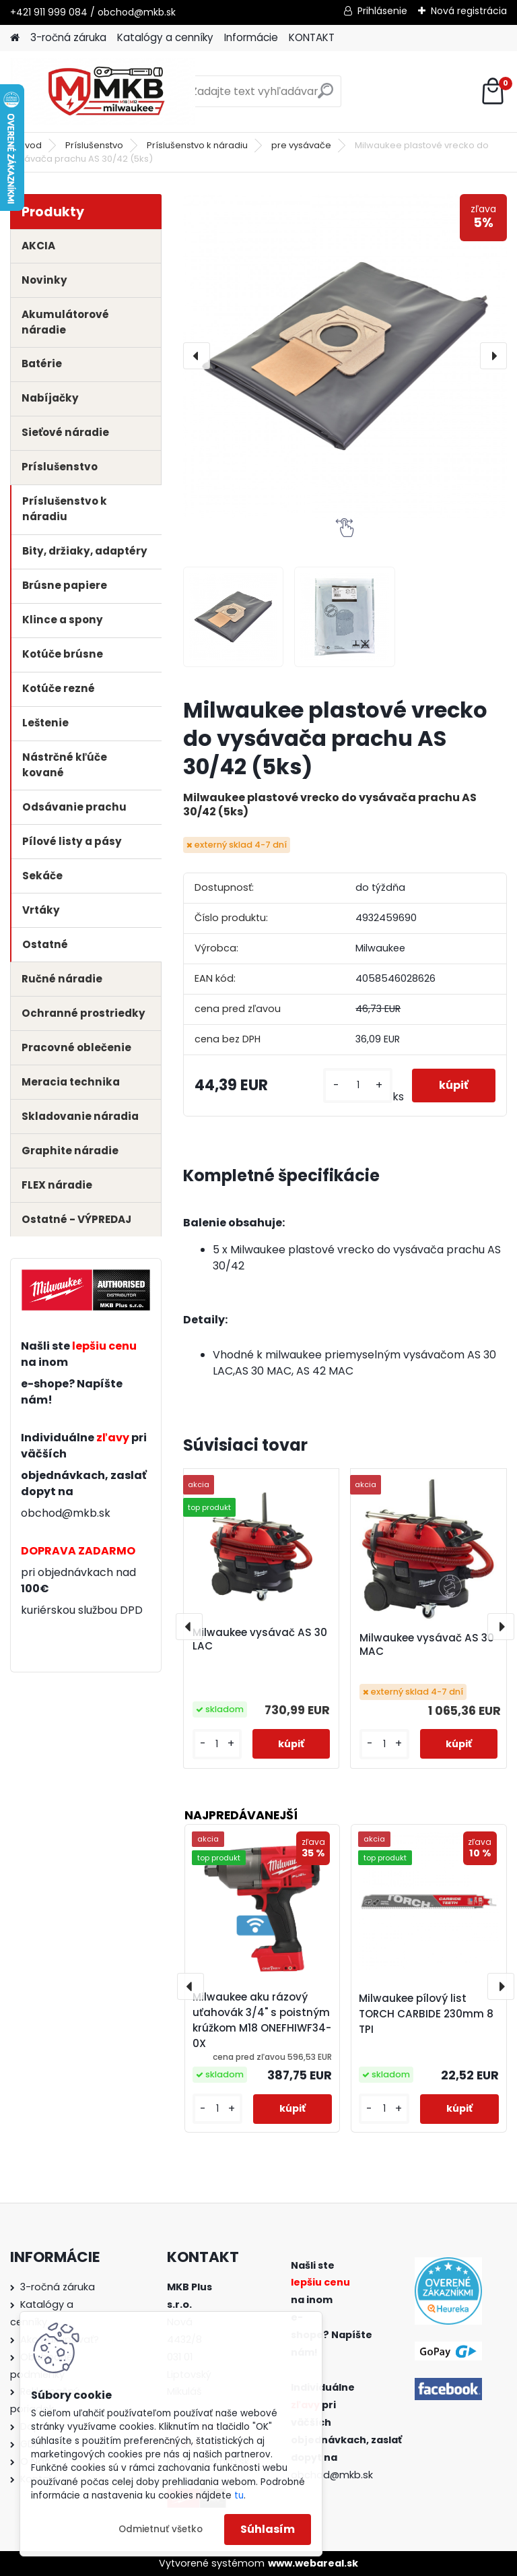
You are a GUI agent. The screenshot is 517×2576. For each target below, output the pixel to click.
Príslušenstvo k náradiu (197, 145)
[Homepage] (15, 38)
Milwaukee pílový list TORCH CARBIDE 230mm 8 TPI (426, 2013)
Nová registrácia (469, 11)
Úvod (30, 145)
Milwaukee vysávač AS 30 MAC (426, 1644)
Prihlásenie (382, 11)
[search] (325, 96)
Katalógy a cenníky (165, 37)
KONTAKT (312, 37)
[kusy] (357, 1085)
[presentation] (196, 355)
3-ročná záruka (68, 37)
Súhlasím (267, 2529)
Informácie (251, 37)
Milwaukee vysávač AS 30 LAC (260, 1639)
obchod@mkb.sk (65, 1513)
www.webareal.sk (313, 2563)
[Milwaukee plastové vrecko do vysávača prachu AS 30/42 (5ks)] (345, 356)
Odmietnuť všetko (160, 2529)
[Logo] (102, 91)
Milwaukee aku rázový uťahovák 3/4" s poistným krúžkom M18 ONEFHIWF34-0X (262, 2020)
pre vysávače (301, 145)
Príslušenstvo (94, 145)
